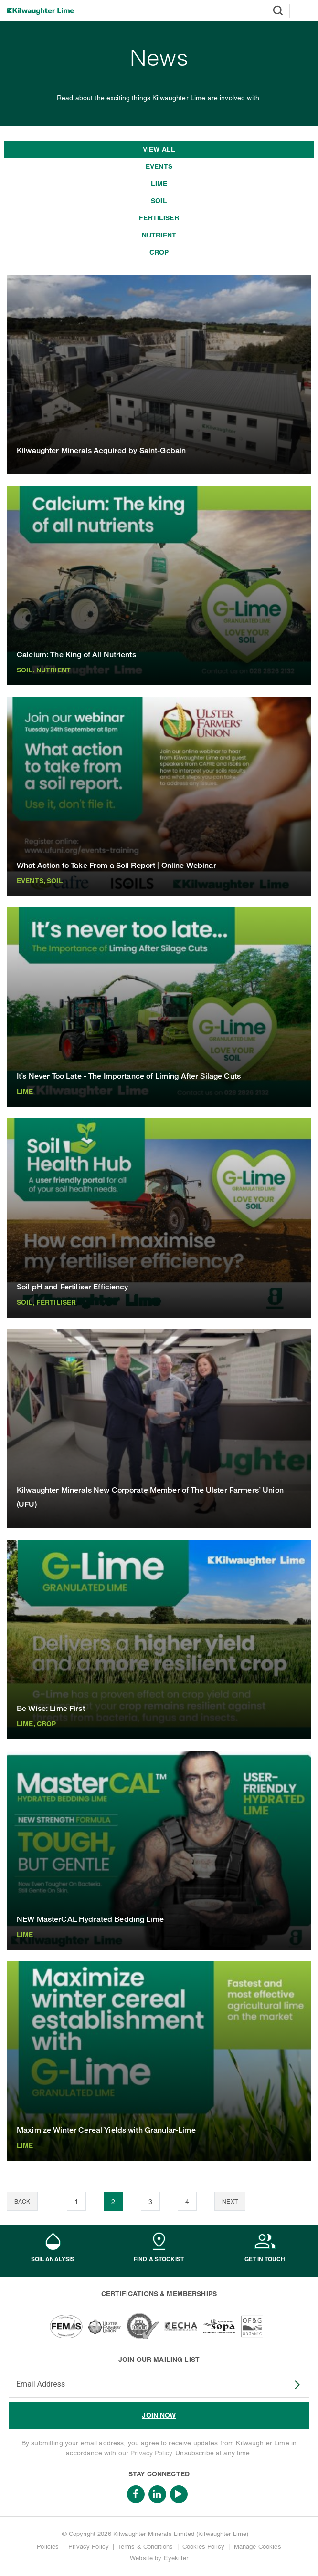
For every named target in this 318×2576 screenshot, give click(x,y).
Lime (159, 183)
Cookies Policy (203, 2546)
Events (159, 166)
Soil (159, 201)
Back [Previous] (22, 2201)
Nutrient (159, 235)
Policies (48, 2546)
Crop (159, 252)
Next (230, 2201)
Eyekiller (176, 2558)
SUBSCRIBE (291, 2384)
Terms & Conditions (145, 2546)
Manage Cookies (257, 2546)
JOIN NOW (159, 2415)
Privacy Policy (151, 2453)
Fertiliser (159, 218)
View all (159, 149)
